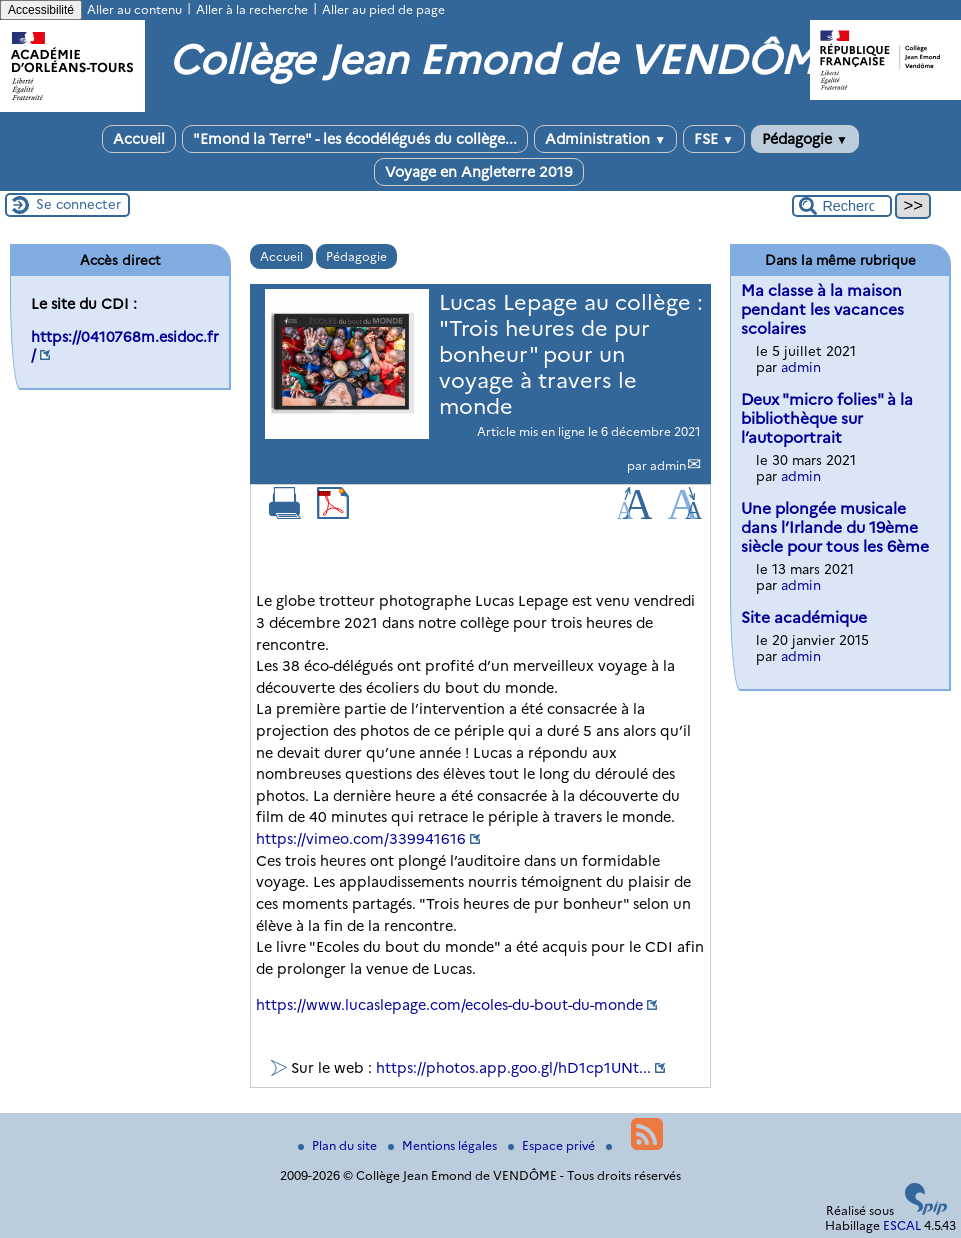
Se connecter (78, 204)
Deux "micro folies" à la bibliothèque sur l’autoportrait (827, 418)
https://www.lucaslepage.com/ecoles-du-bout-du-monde (449, 1005)
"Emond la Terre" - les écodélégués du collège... (355, 139)
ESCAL (902, 1225)
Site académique (804, 617)
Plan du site (339, 1145)
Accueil (139, 139)
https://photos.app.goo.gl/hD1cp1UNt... (513, 1068)
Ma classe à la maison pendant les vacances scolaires (822, 309)
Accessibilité (41, 10)
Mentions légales (444, 1145)
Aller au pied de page (383, 9)
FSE (714, 139)
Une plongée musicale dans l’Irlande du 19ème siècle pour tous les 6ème (835, 527)
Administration (605, 139)
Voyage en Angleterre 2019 (479, 172)
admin (668, 465)
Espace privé (553, 1145)
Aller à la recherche (252, 9)
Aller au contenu (134, 9)
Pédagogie (805, 139)
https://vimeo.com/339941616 (361, 839)
